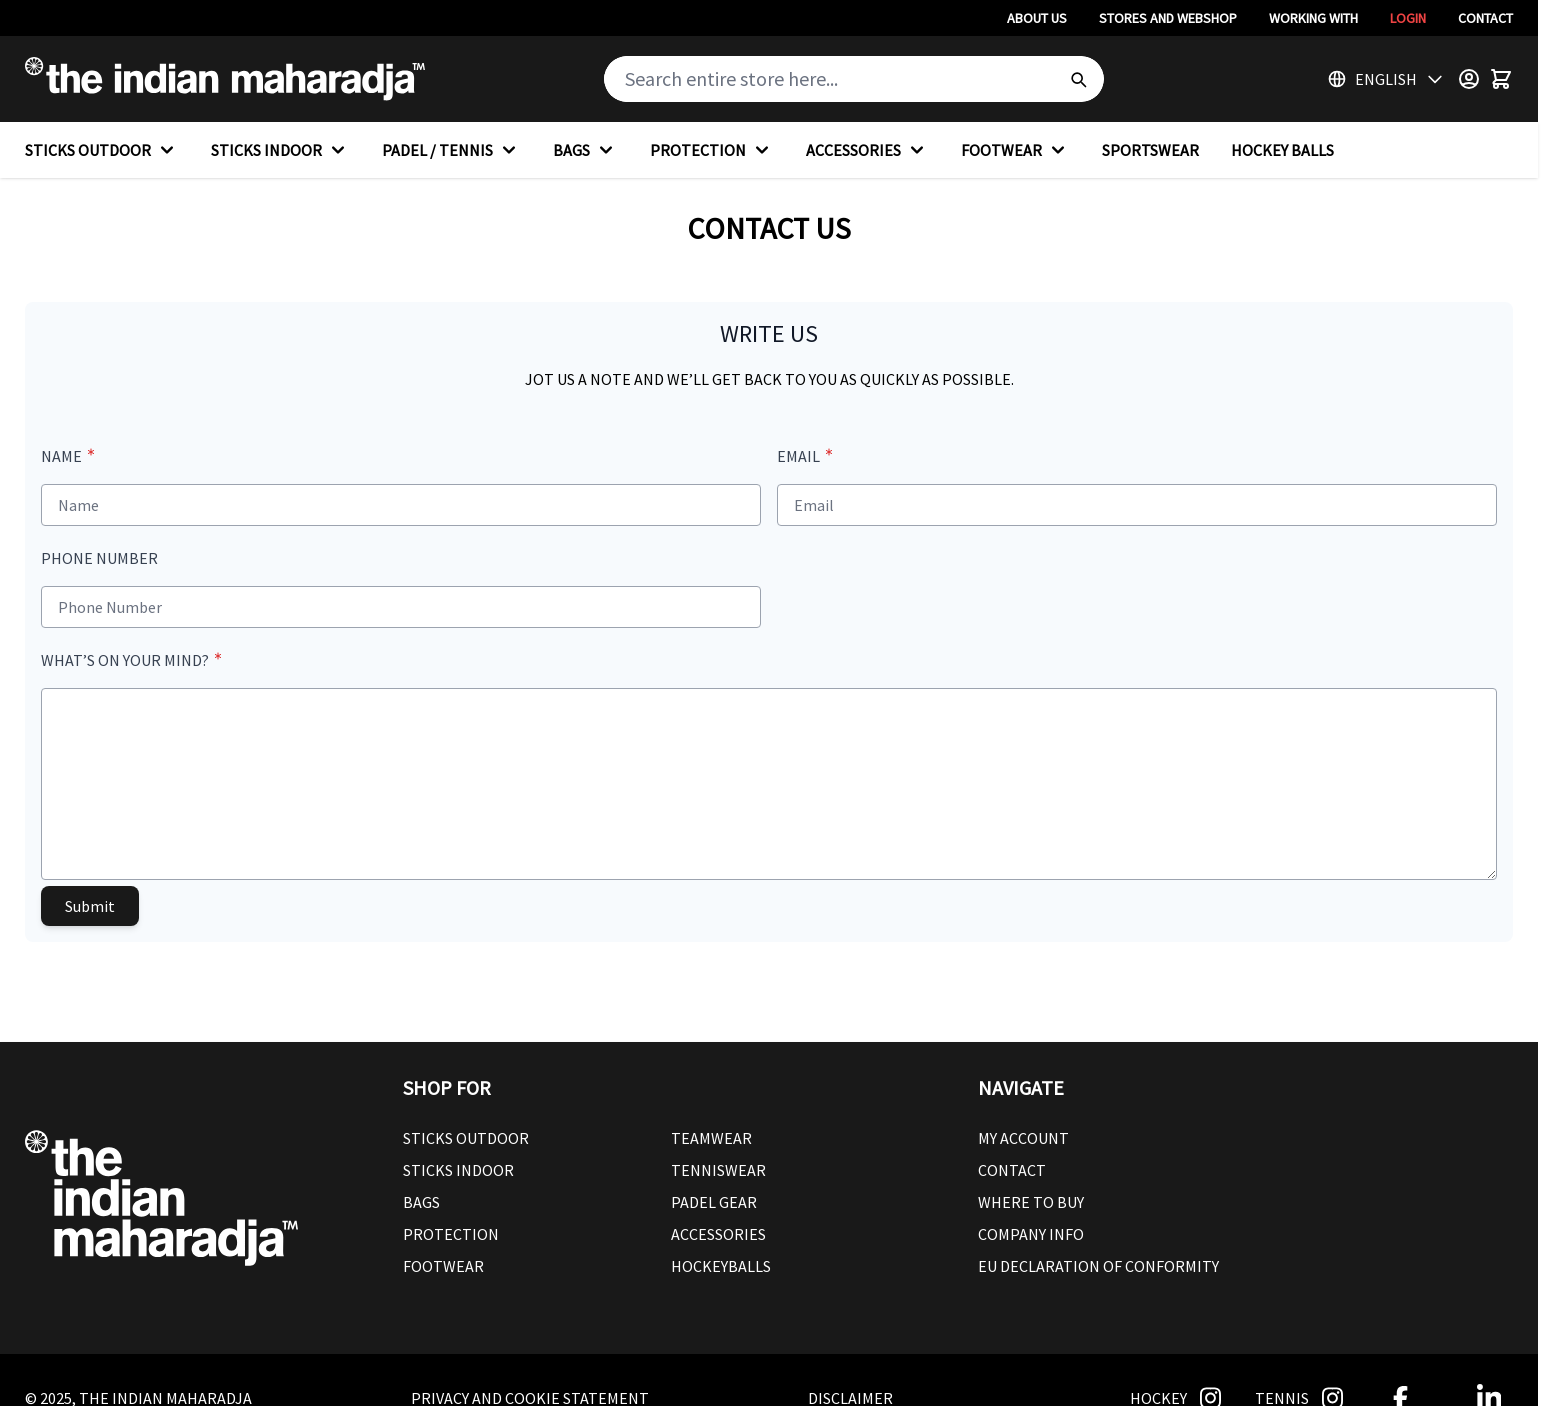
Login (1408, 18)
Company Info (1031, 1234)
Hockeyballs (721, 1266)
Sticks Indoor (458, 1170)
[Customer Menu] (1469, 79)
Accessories (718, 1234)
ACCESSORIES (867, 150)
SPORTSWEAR (1150, 150)
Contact (1485, 18)
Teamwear (711, 1138)
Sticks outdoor (466, 1138)
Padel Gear (714, 1202)
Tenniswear (718, 1170)
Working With (1313, 18)
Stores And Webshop (1168, 18)
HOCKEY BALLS (1282, 150)
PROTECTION (712, 150)
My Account (1023, 1138)
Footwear (443, 1266)
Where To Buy (1031, 1202)
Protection (451, 1234)
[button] (670, 1088)
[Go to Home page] (225, 79)
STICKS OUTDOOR (102, 150)
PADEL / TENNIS (451, 150)
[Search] (1078, 79)
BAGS (585, 150)
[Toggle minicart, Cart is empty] (1501, 79)
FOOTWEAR (1015, 150)
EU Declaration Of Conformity (1098, 1266)
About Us (1037, 18)
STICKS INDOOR (280, 150)
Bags (421, 1202)
